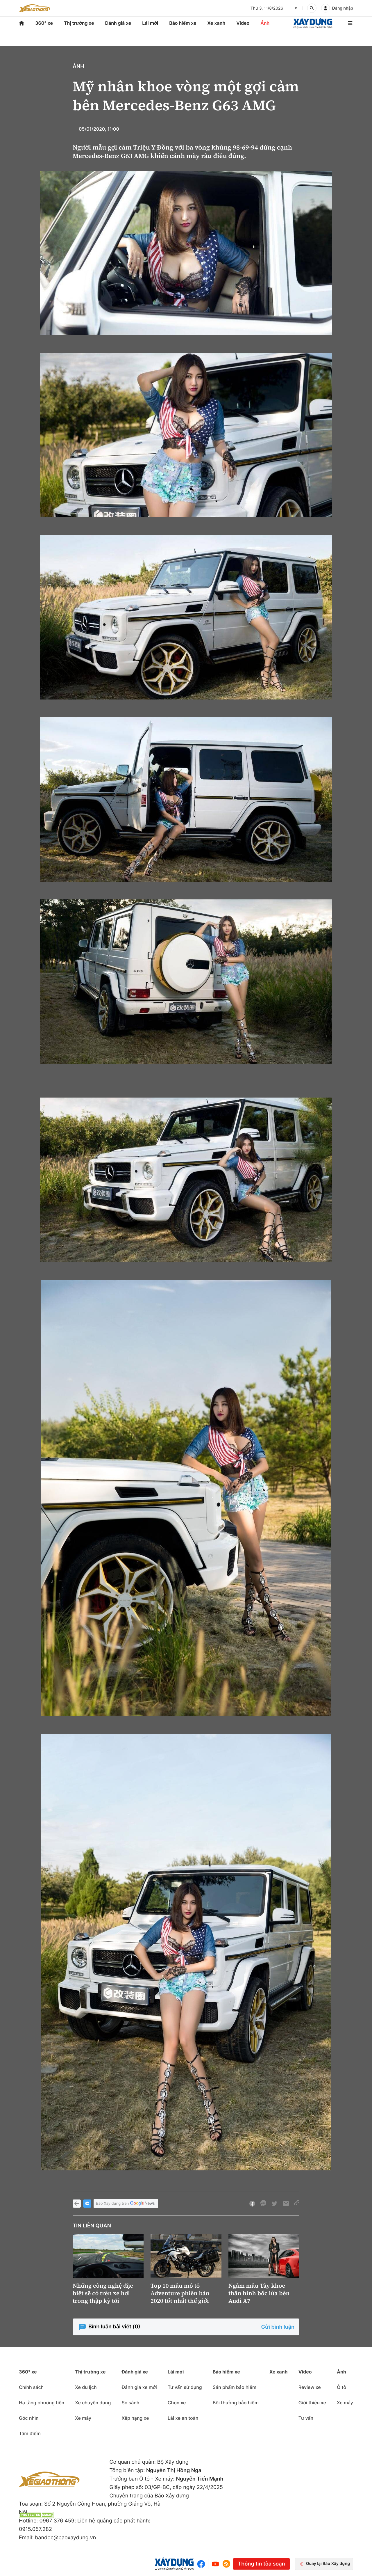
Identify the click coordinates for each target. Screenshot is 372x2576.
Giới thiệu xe (312, 2402)
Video (242, 23)
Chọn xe (177, 2402)
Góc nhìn (29, 2418)
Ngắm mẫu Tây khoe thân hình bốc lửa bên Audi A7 (258, 2293)
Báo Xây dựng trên (126, 2203)
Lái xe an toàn (183, 2418)
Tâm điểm (30, 2433)
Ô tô (341, 2387)
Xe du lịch (85, 2387)
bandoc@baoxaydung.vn (65, 2538)
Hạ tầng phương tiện (41, 2402)
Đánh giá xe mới (139, 2387)
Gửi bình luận (277, 2327)
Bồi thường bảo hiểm (236, 2402)
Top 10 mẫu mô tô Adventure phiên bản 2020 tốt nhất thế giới (180, 2293)
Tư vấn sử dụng (185, 2387)
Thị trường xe (79, 23)
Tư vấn (305, 2418)
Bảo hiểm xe (182, 23)
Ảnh (264, 23)
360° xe (44, 23)
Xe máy (83, 2418)
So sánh (130, 2402)
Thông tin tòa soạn (261, 2564)
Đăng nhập (342, 8)
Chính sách (31, 2387)
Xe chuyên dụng (93, 2402)
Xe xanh (216, 23)
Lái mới (150, 23)
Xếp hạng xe (135, 2418)
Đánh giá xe (118, 23)
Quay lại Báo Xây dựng (324, 2564)
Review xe (309, 2387)
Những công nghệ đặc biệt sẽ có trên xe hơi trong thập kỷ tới (103, 2293)
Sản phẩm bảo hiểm (234, 2387)
